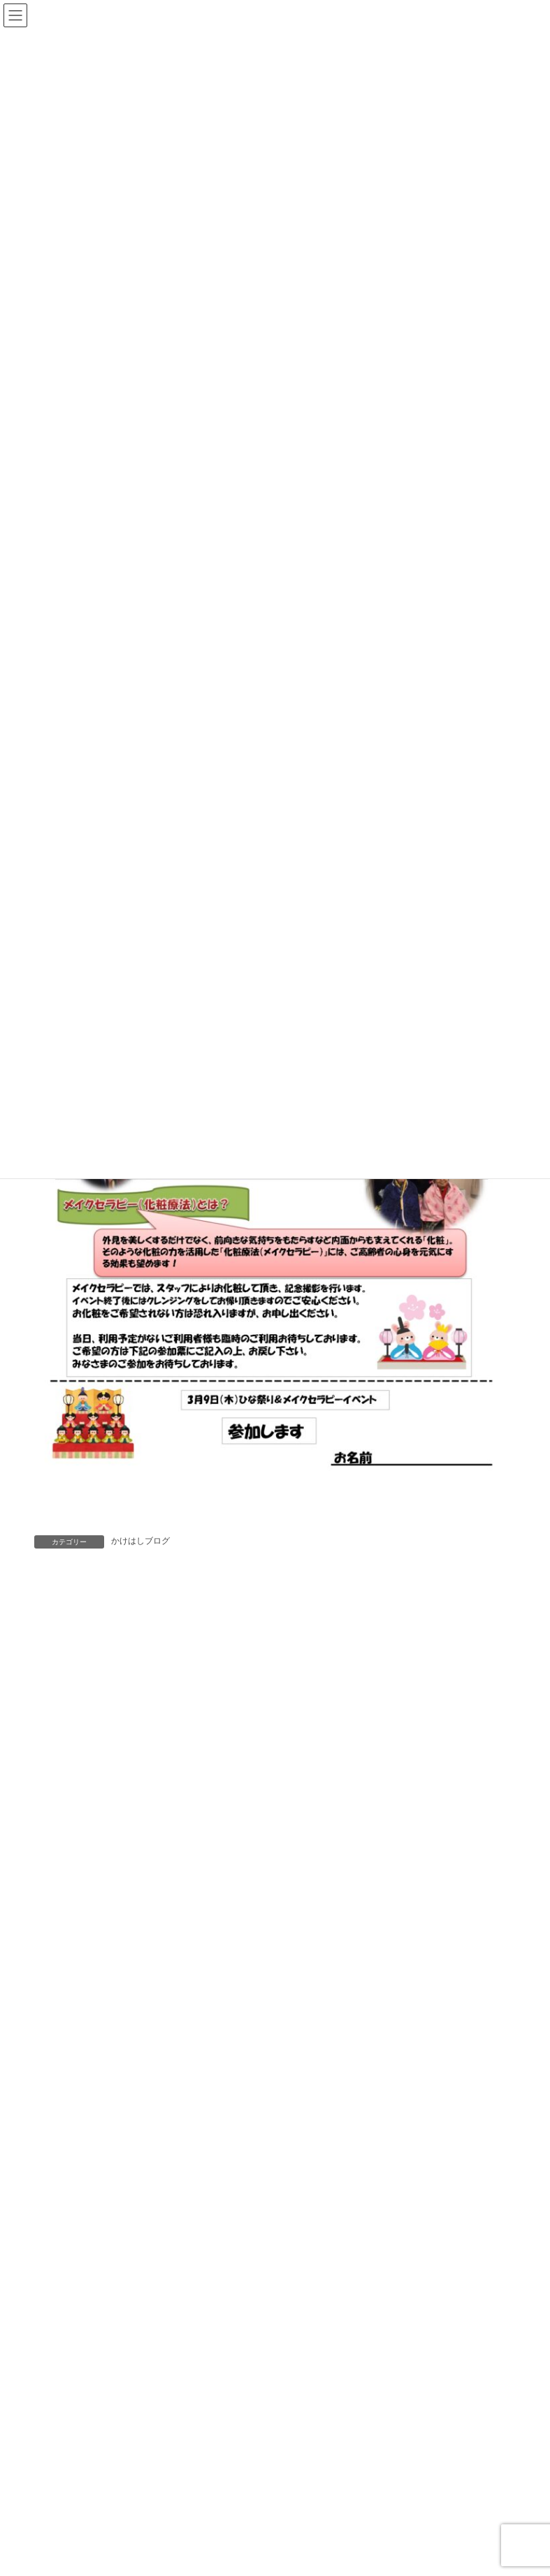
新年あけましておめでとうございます (295, 2532)
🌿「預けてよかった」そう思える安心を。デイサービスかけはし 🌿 (362, 2402)
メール (59, 1917)
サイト (52, 1980)
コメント (65, 1689)
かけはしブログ (140, 1541)
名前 (53, 1854)
